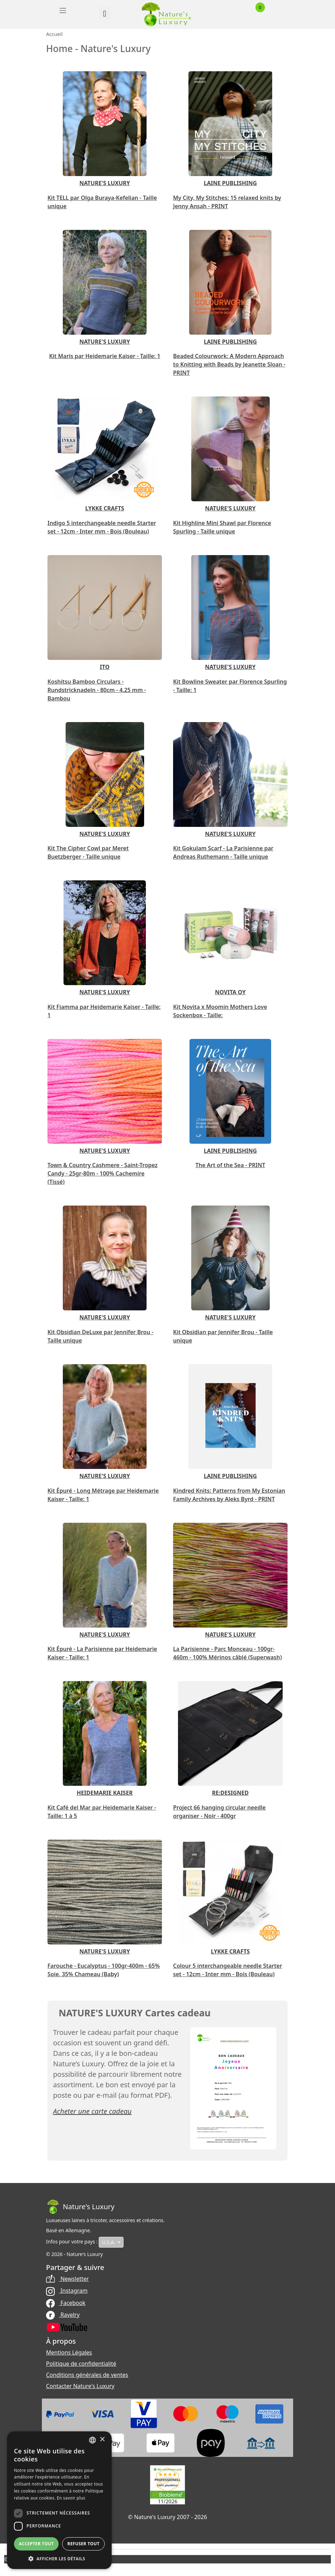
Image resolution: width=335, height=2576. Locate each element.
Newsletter (67, 2279)
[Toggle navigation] (63, 10)
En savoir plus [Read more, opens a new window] (71, 2498)
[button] (59, 2558)
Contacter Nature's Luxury (80, 2386)
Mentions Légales (69, 2352)
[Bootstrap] (80, 2207)
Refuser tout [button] (83, 2544)
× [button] (102, 2439)
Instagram (67, 2290)
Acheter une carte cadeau (92, 2111)
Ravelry (63, 2315)
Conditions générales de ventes (87, 2375)
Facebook (65, 2303)
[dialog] (59, 2500)
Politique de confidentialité (81, 2363)
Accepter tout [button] (36, 2544)
